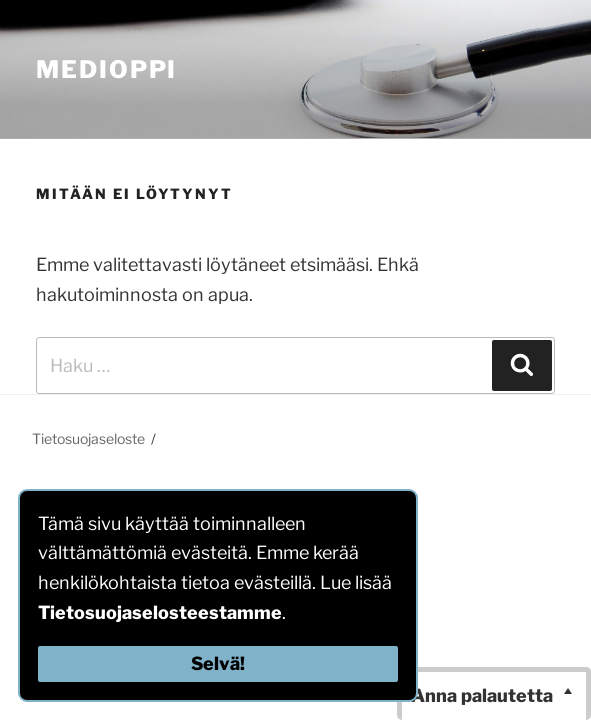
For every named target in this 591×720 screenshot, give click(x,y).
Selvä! (218, 663)
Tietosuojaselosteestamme (160, 612)
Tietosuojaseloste (88, 438)
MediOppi (106, 69)
